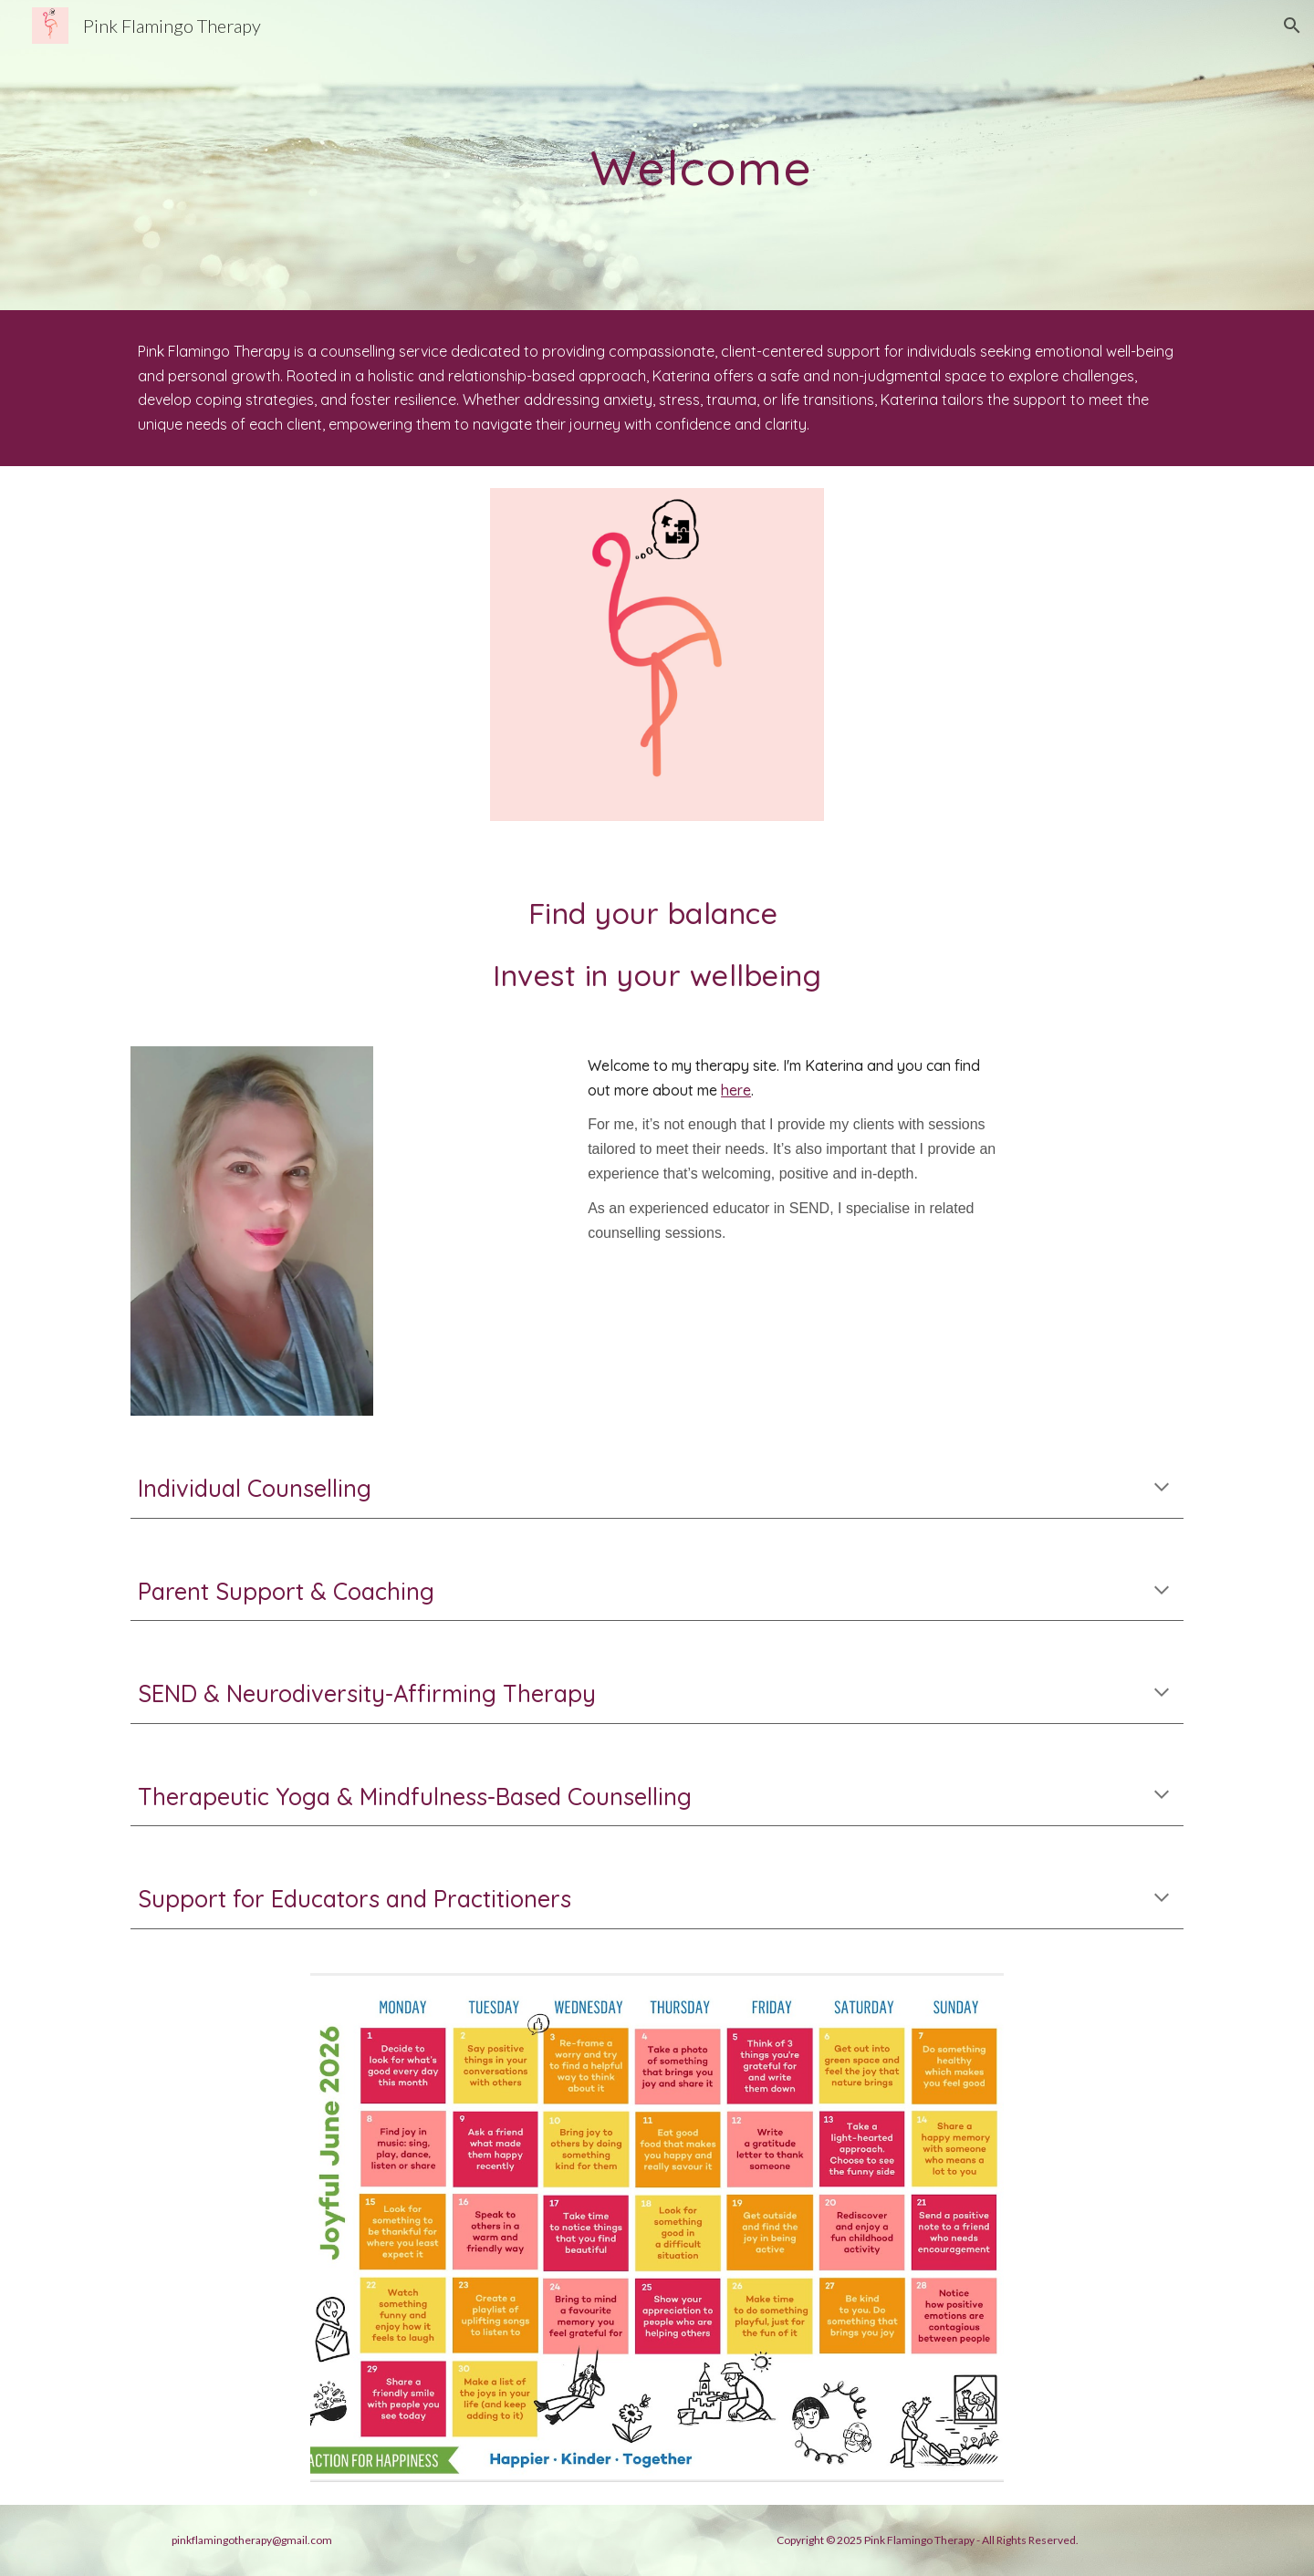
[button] (1292, 25)
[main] (701, 155)
